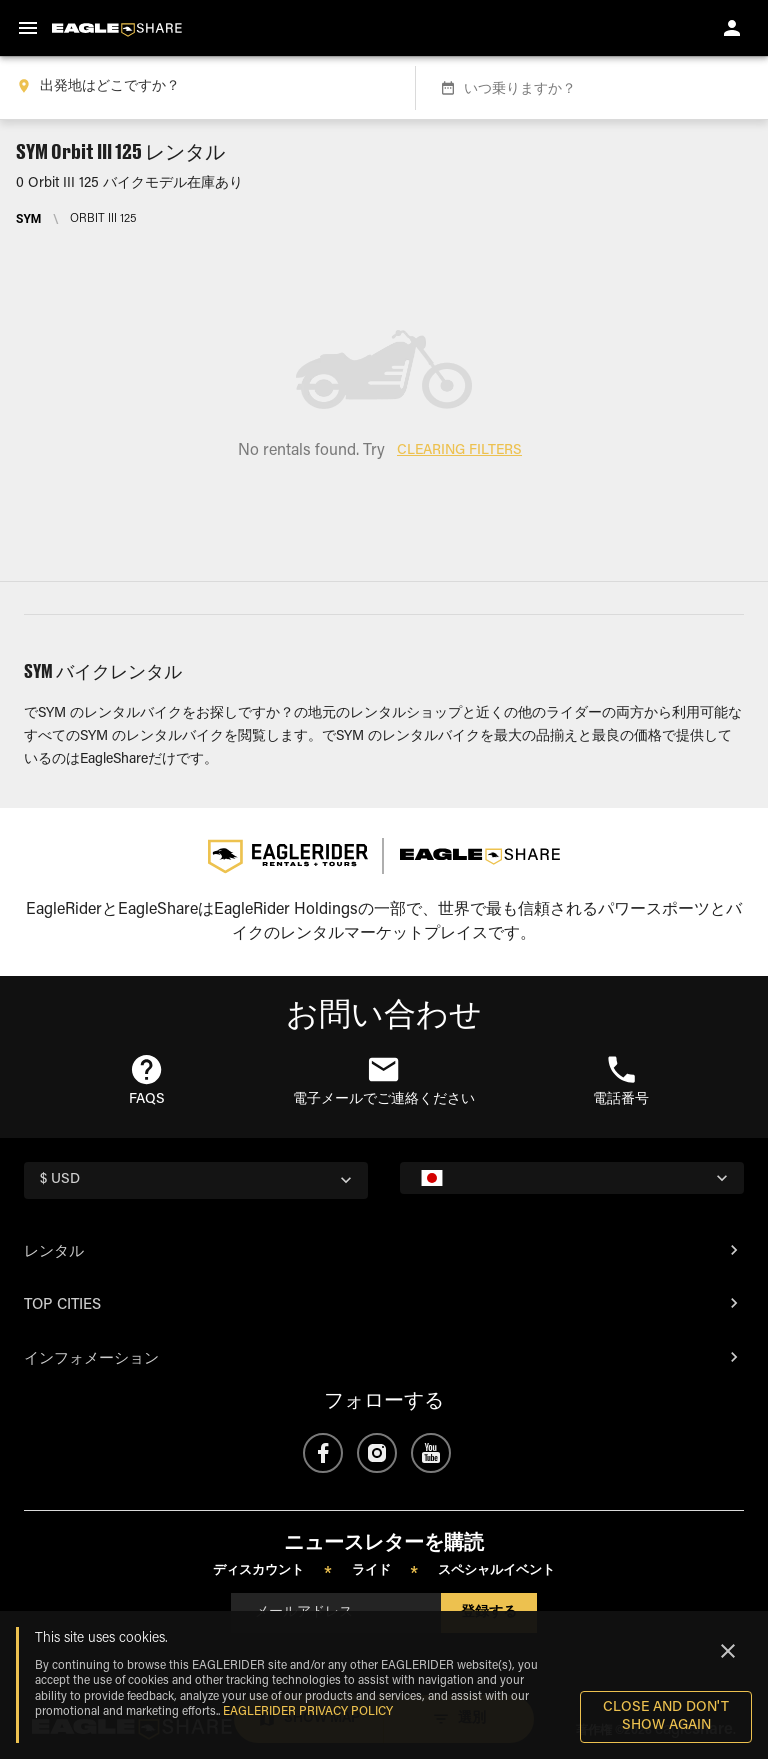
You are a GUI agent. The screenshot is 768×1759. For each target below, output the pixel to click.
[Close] (728, 1651)
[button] (146, 1082)
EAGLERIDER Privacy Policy (308, 1712)
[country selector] (196, 1180)
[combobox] (203, 88)
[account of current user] (732, 28)
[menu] (28, 28)
